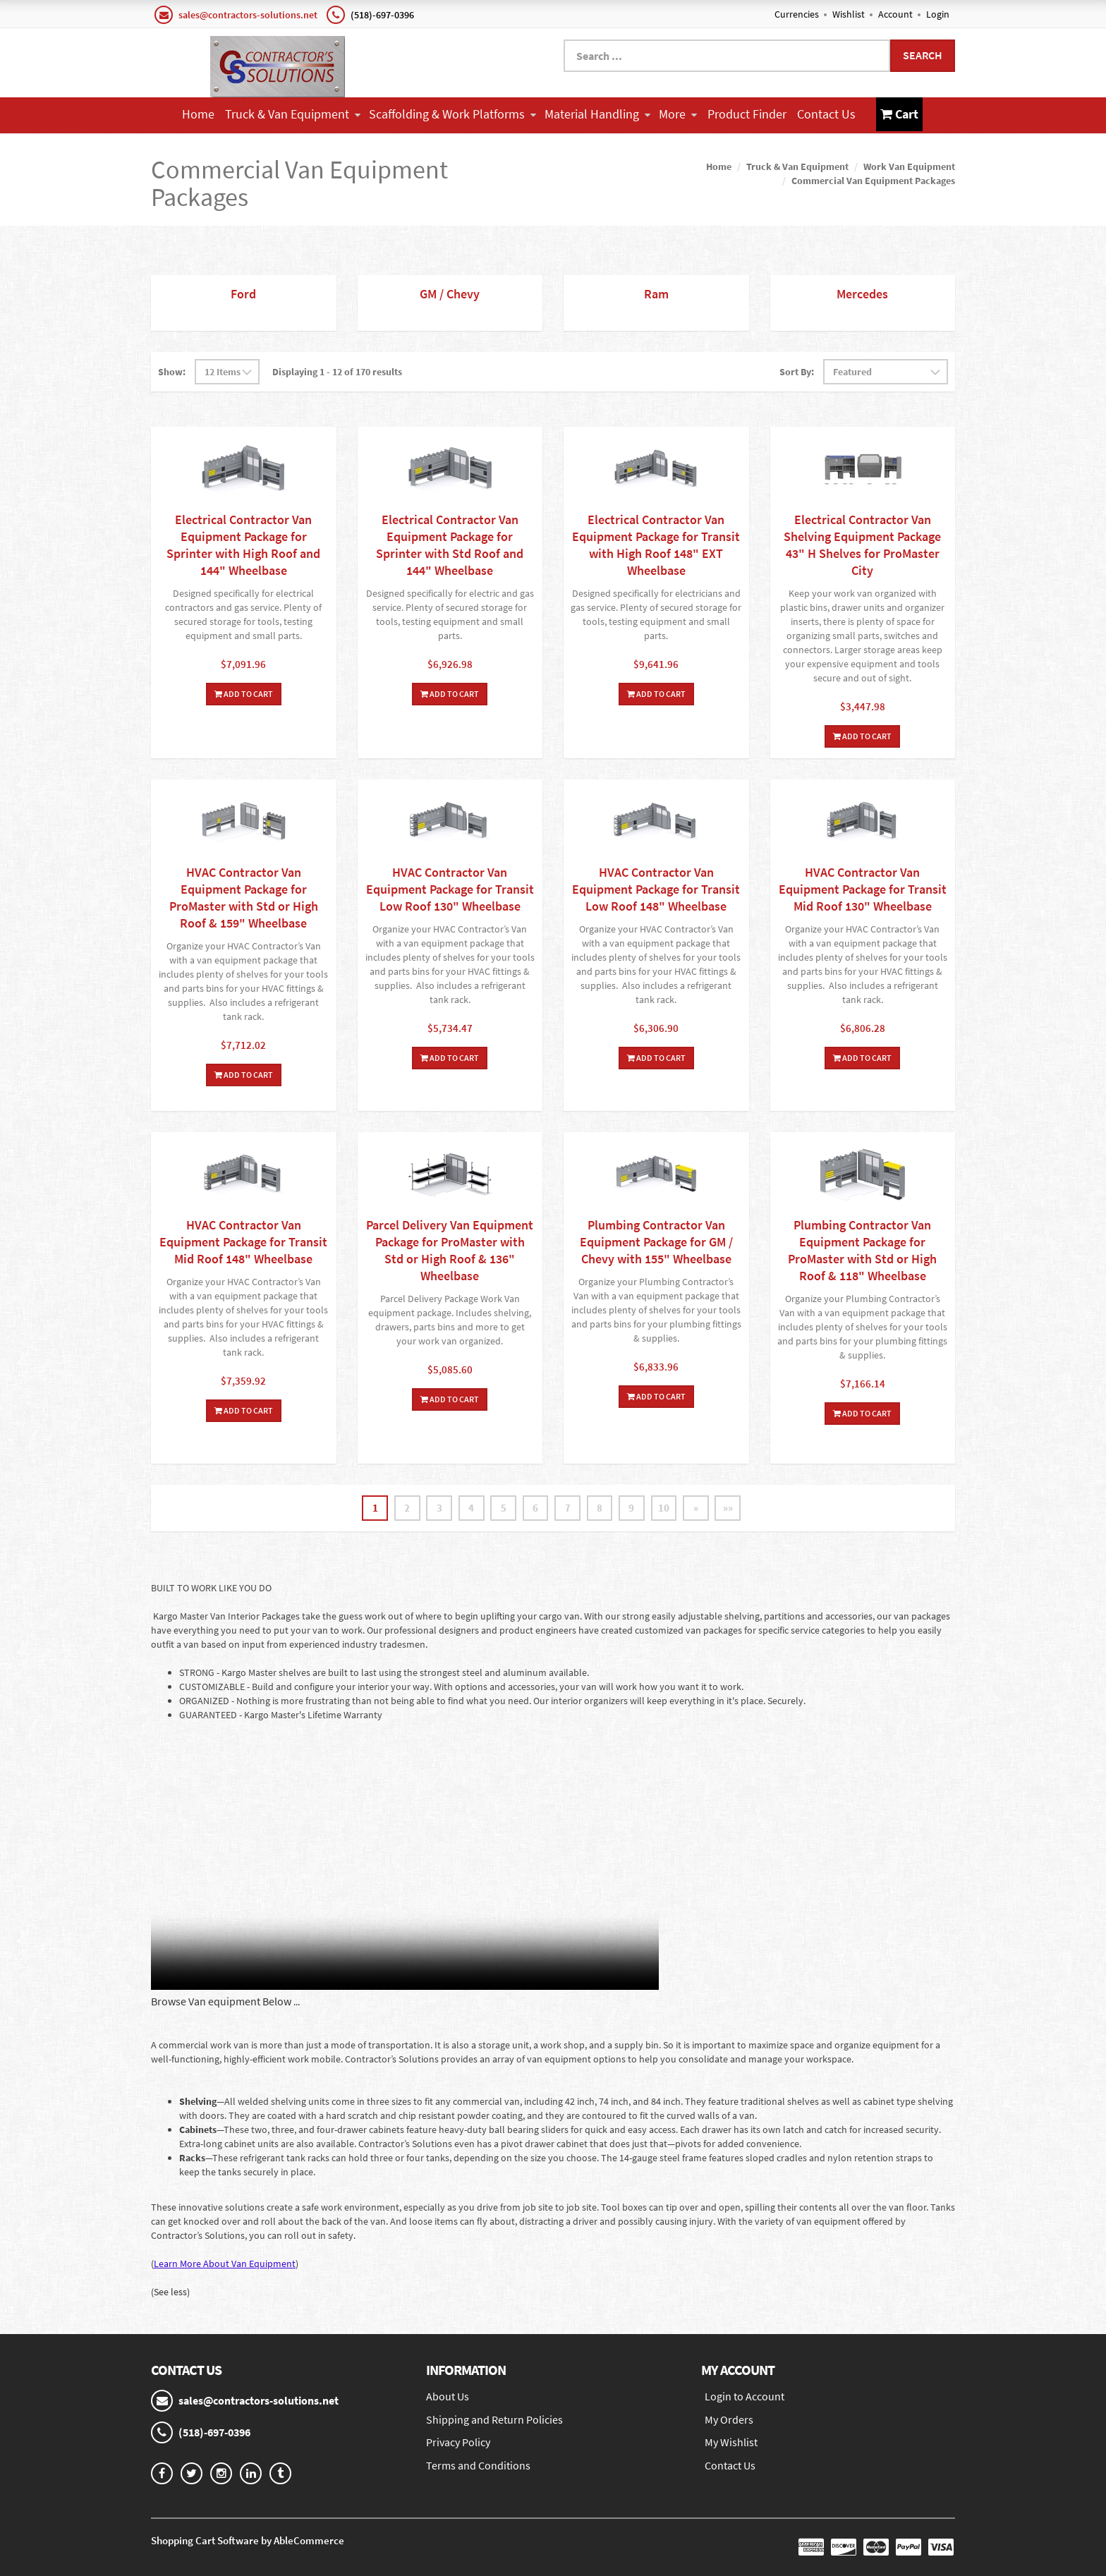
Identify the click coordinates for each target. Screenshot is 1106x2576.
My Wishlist (731, 2443)
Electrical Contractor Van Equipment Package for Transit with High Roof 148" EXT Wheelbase (656, 543)
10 (670, 1507)
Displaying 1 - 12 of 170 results (337, 370)
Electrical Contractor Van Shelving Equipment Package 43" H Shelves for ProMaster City (862, 543)
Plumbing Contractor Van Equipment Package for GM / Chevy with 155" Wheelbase (656, 1240)
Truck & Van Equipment (292, 114)
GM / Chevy (450, 292)
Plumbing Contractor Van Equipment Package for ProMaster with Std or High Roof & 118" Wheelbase (862, 1248)
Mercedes (862, 292)
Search (922, 55)
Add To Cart (243, 692)
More (678, 114)
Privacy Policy (458, 2443)
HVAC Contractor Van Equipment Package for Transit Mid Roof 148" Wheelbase (243, 1240)
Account (895, 14)
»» (737, 1507)
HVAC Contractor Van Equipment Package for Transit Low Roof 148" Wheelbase (656, 888)
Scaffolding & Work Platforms (452, 114)
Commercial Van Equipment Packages (873, 179)
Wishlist (848, 14)
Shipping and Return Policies (494, 2419)
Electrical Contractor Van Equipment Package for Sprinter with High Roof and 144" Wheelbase (243, 543)
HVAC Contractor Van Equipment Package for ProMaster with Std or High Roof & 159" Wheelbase (243, 896)
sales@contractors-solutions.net (247, 14)
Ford (243, 292)
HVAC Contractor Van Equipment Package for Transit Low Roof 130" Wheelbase (450, 888)
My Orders (729, 2419)
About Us (447, 2396)
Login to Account (744, 2396)
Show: (172, 370)
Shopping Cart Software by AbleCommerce (247, 2540)
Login (937, 14)
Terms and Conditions (478, 2466)
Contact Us (826, 114)
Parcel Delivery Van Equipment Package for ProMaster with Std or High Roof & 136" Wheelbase (449, 1248)
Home (198, 114)
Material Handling (597, 114)
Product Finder (746, 114)
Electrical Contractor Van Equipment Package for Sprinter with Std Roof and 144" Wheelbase (449, 543)
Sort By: (796, 370)
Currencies (796, 14)
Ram (656, 292)
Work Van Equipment (909, 165)
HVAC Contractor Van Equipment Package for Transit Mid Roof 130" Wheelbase (863, 888)
